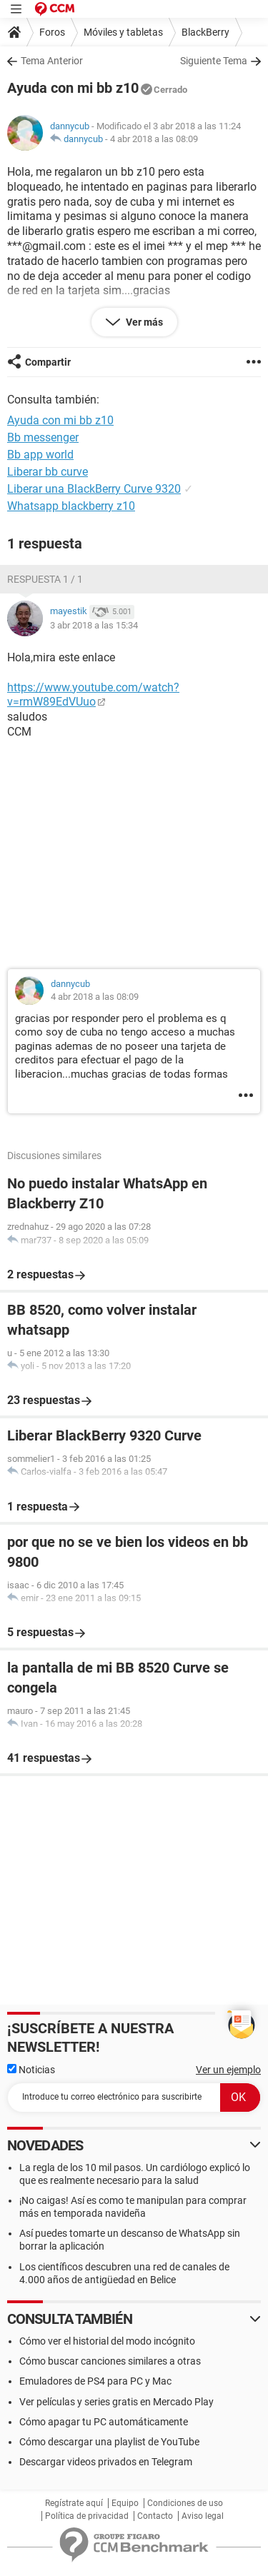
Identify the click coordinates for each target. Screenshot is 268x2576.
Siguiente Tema (213, 60)
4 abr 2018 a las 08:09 (154, 139)
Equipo (125, 2503)
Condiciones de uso (185, 2503)
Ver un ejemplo (228, 2069)
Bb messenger (43, 437)
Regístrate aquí (74, 2503)
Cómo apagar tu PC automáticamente (103, 2421)
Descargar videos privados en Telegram (105, 2461)
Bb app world (40, 454)
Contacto (155, 2516)
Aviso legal (203, 2516)
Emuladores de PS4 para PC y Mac (95, 2381)
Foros (52, 32)
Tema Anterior (52, 60)
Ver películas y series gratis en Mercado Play (116, 2401)
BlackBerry (205, 32)
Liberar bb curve (47, 471)
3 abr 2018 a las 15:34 (94, 625)
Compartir (48, 362)
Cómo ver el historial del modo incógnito (107, 2341)
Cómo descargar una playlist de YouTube (109, 2441)
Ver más (143, 322)
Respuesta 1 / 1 (45, 579)
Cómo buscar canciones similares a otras (110, 2361)
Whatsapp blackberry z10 (71, 506)
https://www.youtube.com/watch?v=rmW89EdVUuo (93, 695)
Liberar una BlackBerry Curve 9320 (94, 489)
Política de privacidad (87, 2516)
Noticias (31, 2069)
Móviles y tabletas (123, 32)
